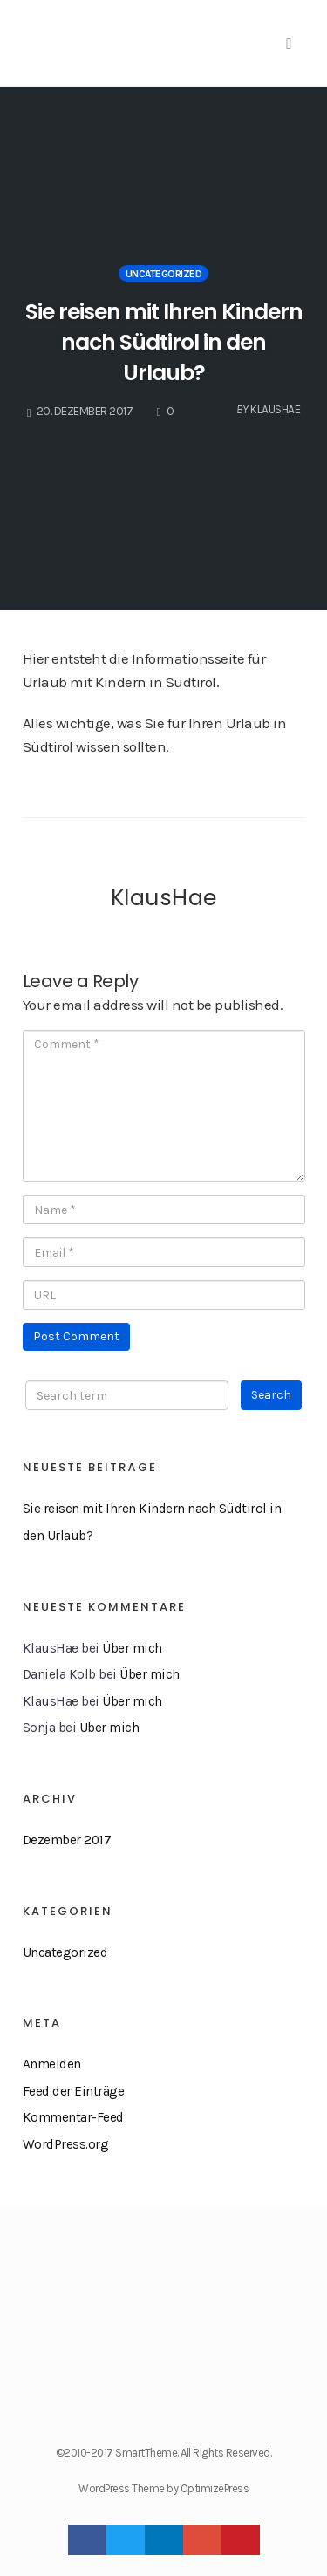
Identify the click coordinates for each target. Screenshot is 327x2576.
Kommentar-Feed (73, 2117)
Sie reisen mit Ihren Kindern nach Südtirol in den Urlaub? (164, 342)
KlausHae (164, 897)
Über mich (132, 1648)
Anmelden (52, 2064)
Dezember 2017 (67, 1840)
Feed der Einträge (74, 2091)
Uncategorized (164, 274)
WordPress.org (66, 2144)
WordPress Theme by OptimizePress (163, 2488)
